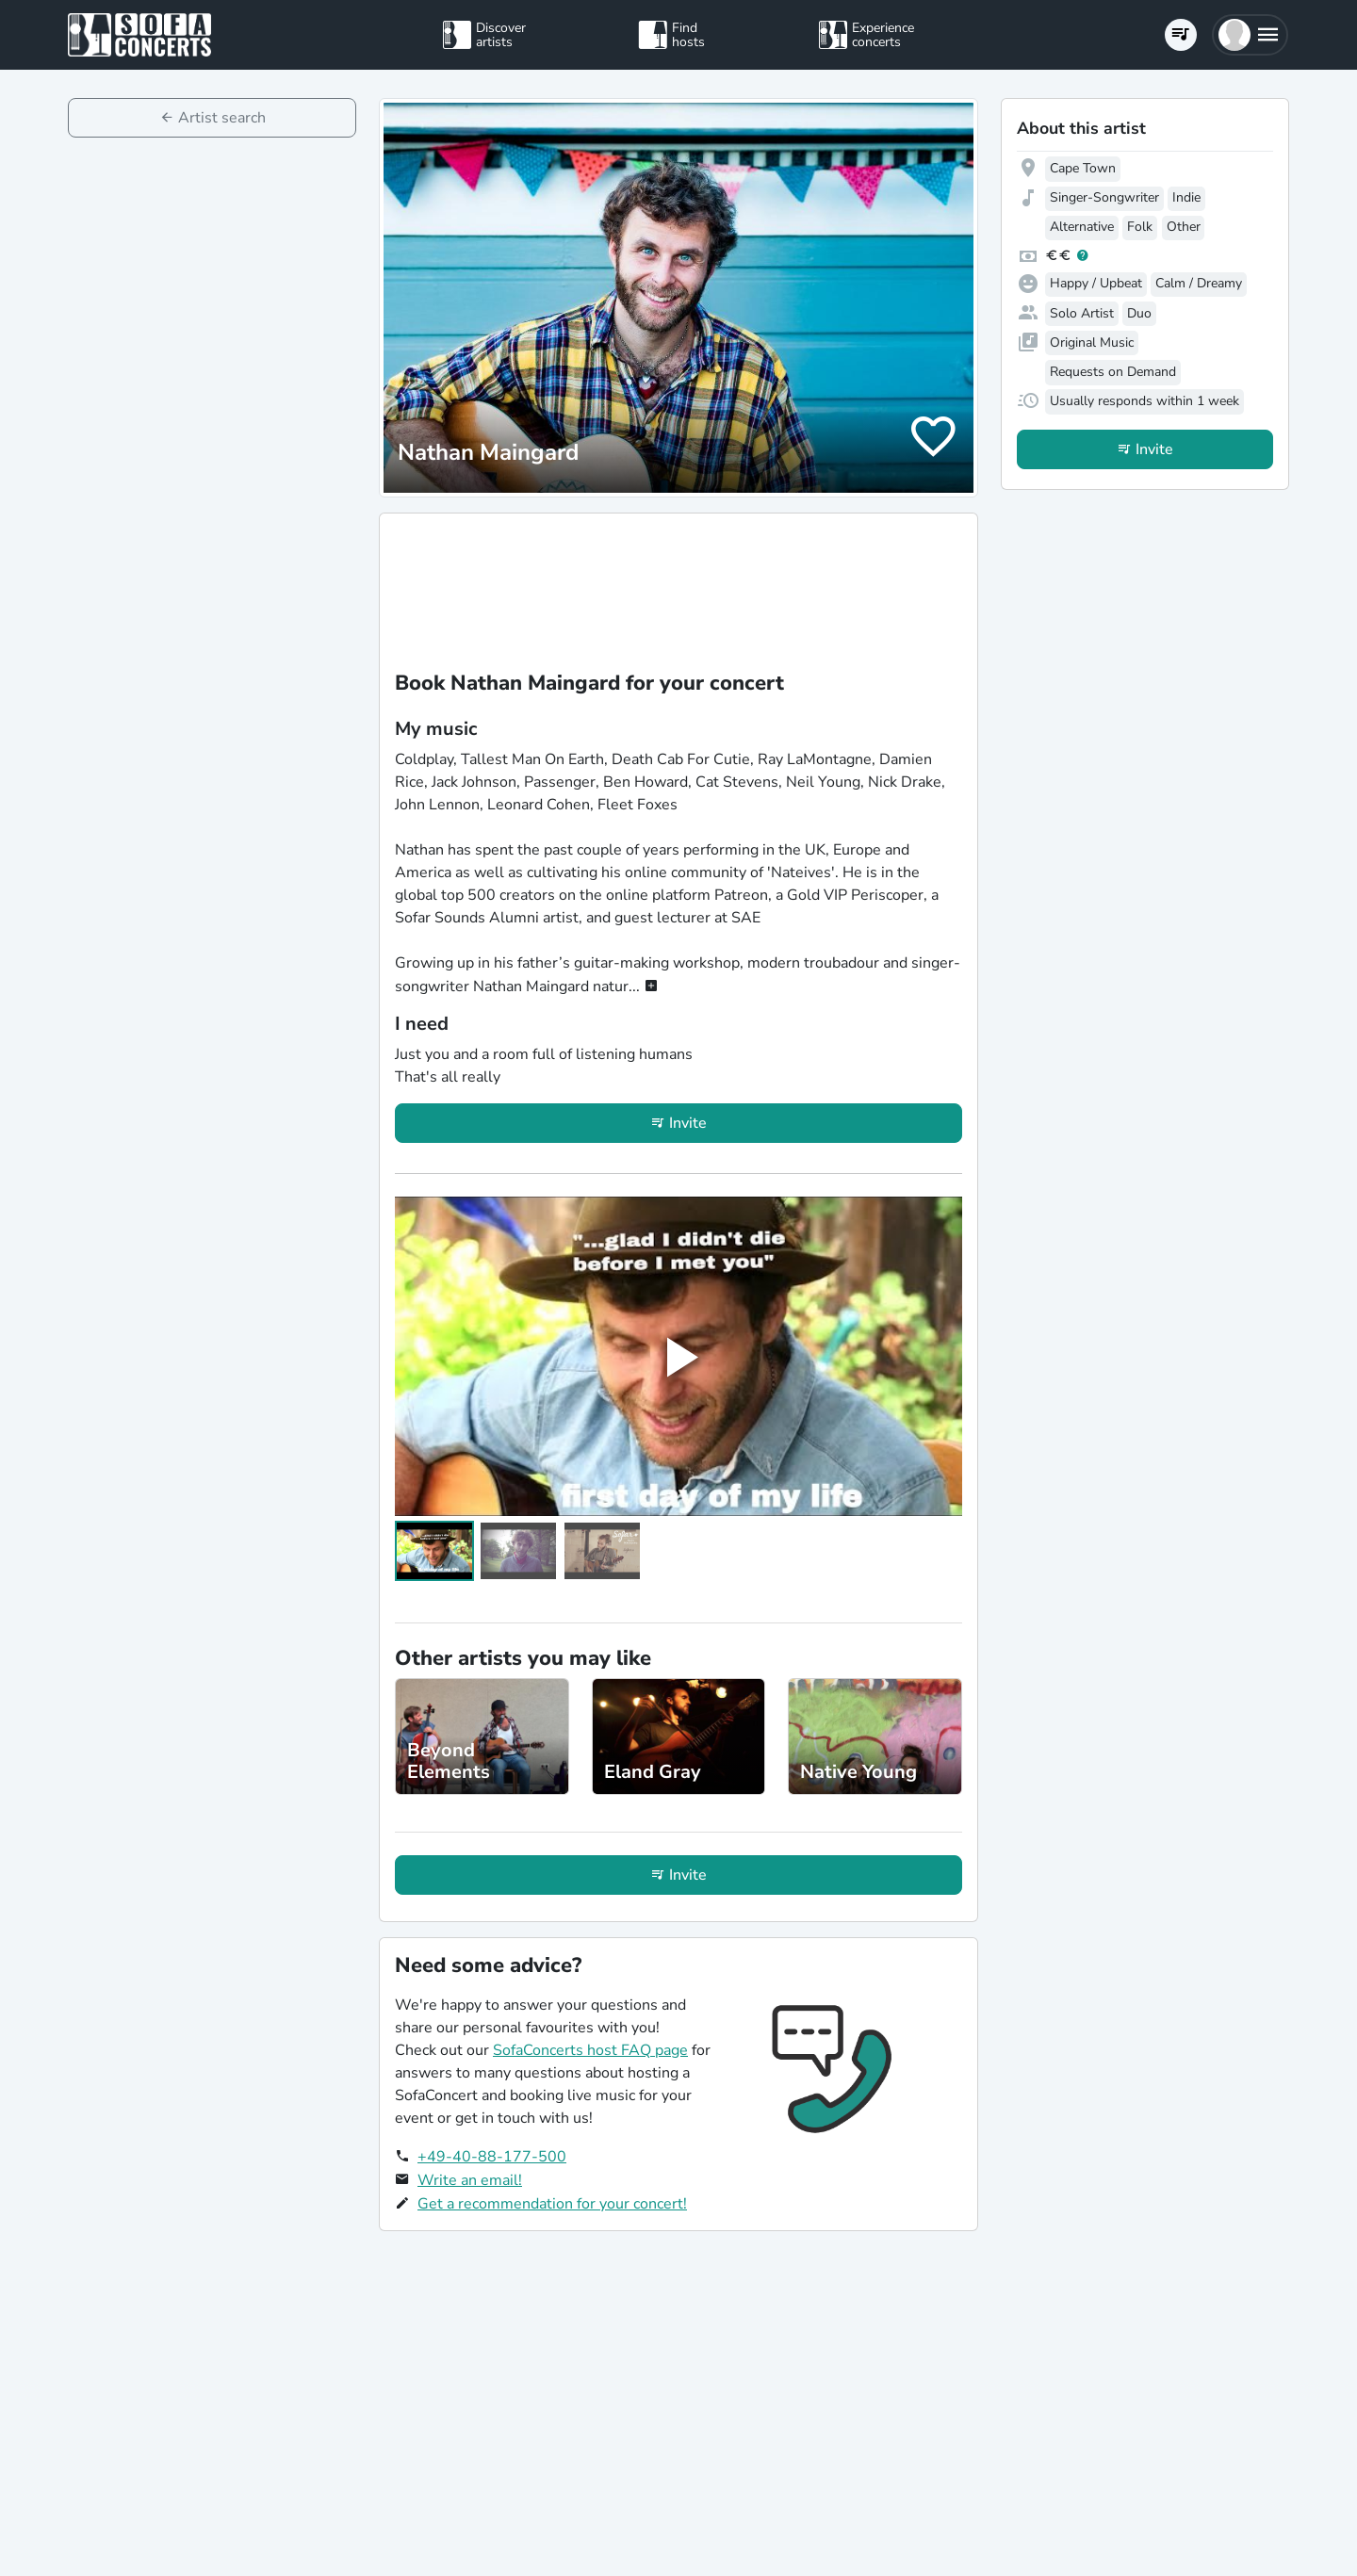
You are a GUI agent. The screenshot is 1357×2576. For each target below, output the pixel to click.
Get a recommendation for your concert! (552, 2203)
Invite (688, 1123)
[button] (1250, 35)
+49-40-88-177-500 (491, 2156)
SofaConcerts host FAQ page (590, 2050)
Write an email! (469, 2180)
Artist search (222, 117)
